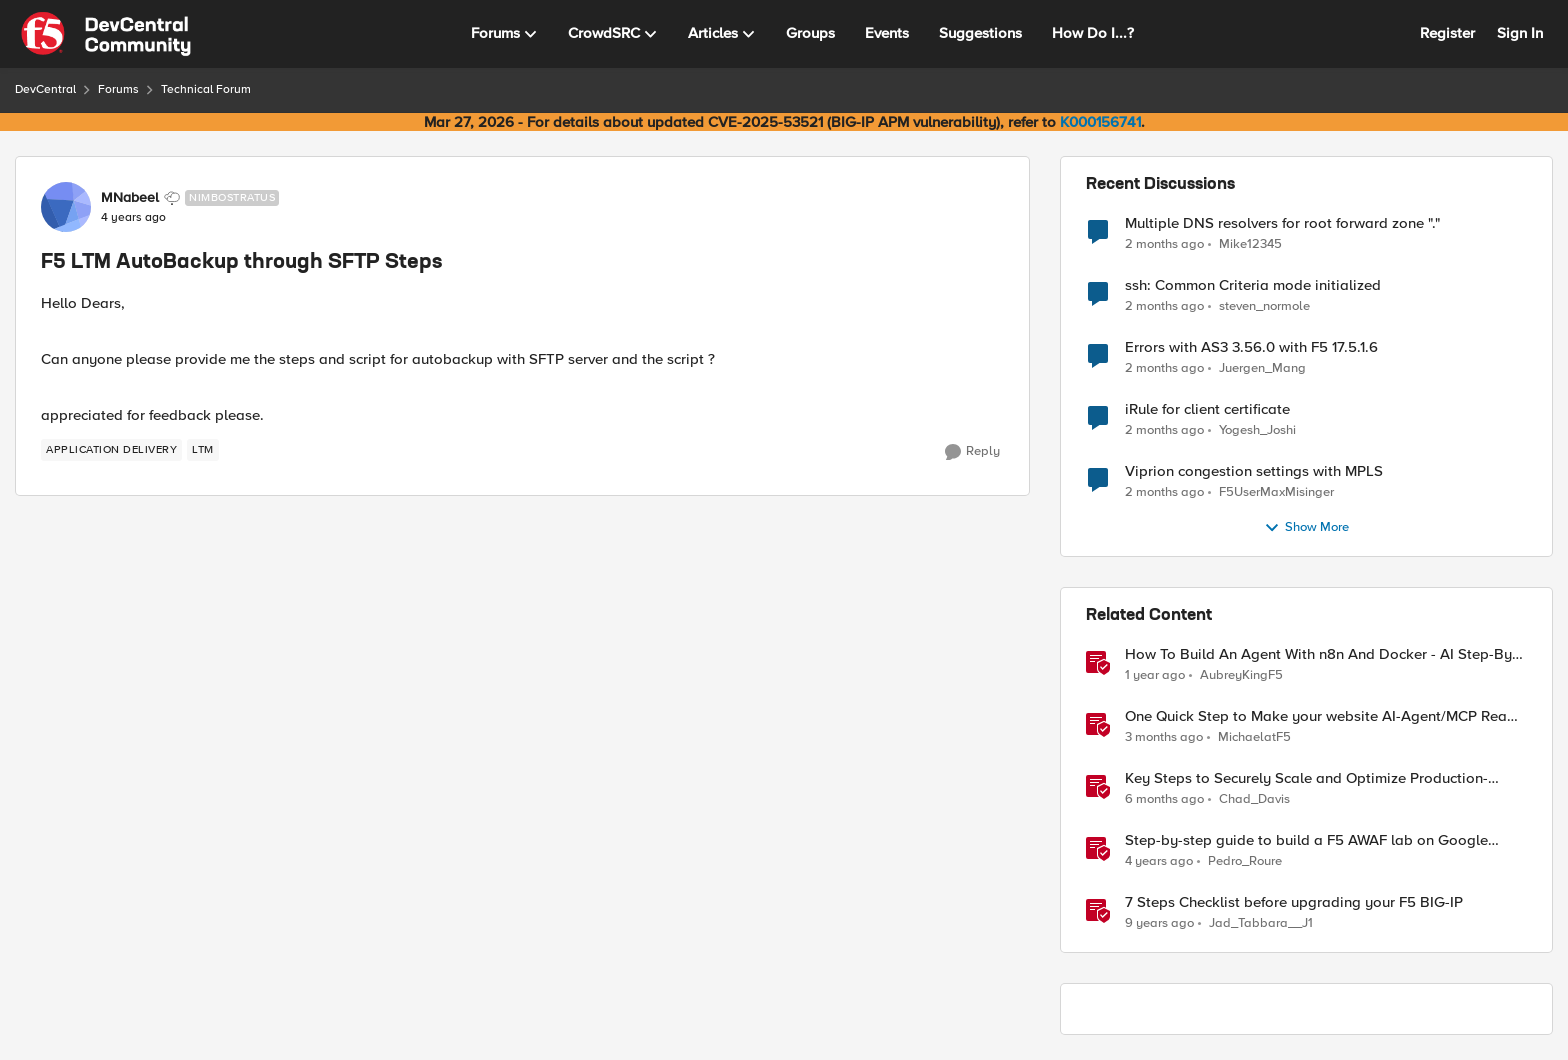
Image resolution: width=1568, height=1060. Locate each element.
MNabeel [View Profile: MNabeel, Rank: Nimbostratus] (130, 198)
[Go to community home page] (106, 34)
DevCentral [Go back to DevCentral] (45, 89)
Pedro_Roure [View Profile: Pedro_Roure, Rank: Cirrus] (1245, 861)
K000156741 (1100, 122)
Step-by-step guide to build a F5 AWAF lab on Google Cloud (1306, 840)
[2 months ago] (1164, 244)
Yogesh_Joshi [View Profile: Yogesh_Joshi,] (1257, 430)
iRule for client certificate (1207, 409)
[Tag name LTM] (203, 450)
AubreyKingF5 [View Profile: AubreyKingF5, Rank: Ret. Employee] (1241, 675)
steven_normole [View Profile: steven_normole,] (1264, 306)
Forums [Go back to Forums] (118, 89)
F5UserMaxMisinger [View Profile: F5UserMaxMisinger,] (1276, 492)
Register (1447, 33)
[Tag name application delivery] (111, 450)
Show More (1306, 528)
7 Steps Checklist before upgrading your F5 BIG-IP (1294, 902)
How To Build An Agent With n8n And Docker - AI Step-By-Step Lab (1321, 654)
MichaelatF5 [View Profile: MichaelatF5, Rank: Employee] (1254, 737)
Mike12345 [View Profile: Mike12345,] (1250, 243)
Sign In (1520, 33)
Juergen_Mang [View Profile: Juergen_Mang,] (1262, 368)
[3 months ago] (1164, 738)
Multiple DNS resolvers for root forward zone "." (1282, 223)
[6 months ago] (1164, 800)
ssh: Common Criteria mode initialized (1253, 285)
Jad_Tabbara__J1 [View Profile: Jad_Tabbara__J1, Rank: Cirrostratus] (1261, 923)
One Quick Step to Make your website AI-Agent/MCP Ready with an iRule (1324, 716)
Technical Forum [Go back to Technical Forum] (206, 89)
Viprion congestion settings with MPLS (1254, 471)
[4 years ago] (1159, 862)
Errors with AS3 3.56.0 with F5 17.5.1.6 (1251, 347)
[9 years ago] (1159, 924)
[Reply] (972, 452)
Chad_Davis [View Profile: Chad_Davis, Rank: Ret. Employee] (1254, 799)
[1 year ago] (1155, 676)
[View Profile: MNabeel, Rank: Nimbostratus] (66, 207)
